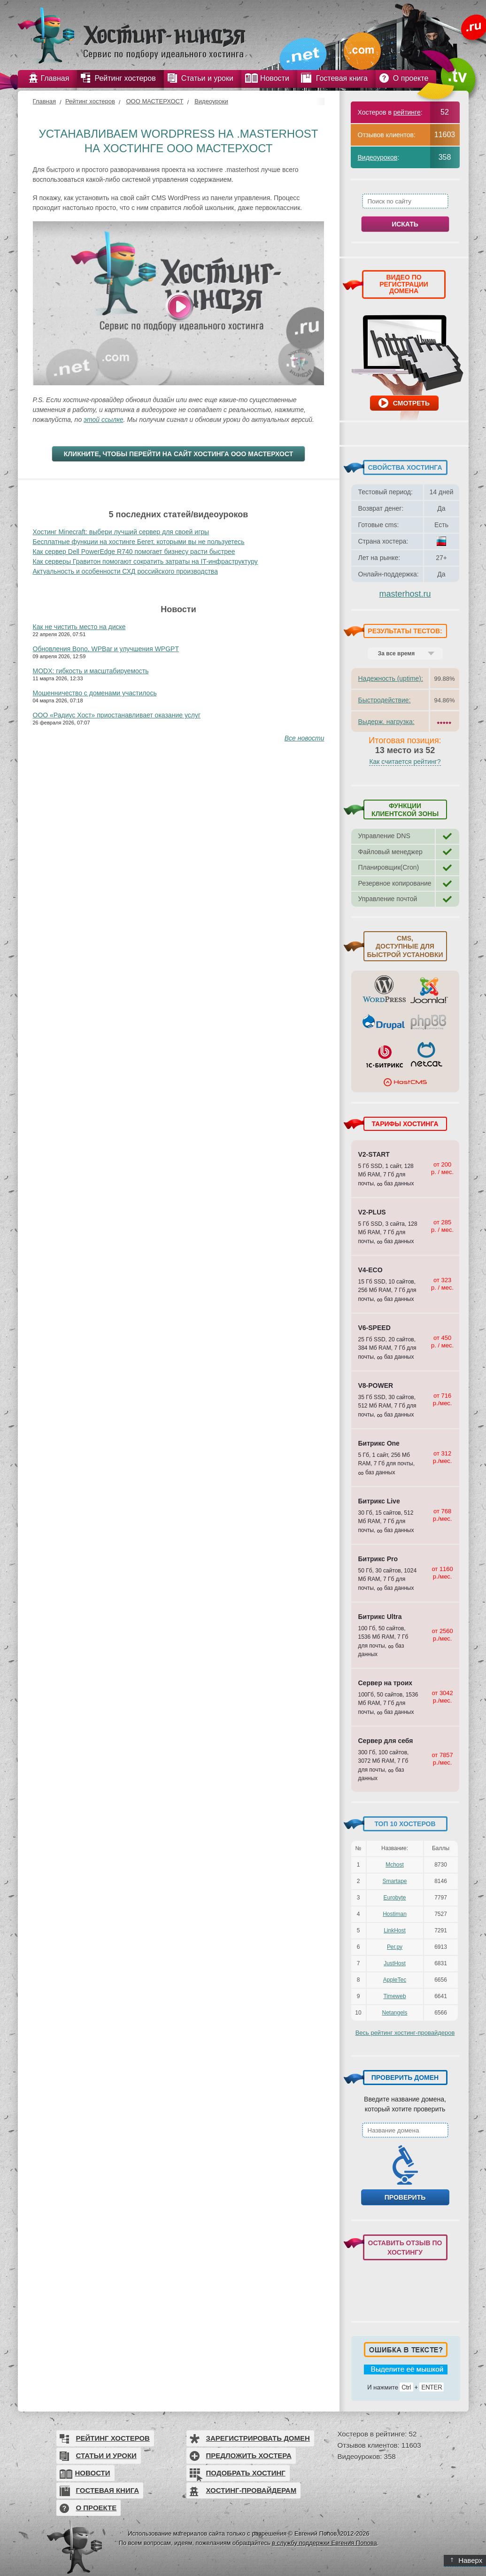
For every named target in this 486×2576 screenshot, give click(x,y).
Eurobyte (394, 1897)
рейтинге (407, 112)
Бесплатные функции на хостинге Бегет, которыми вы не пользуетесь (139, 541)
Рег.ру (394, 1947)
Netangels (394, 2012)
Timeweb (394, 1996)
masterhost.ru (405, 594)
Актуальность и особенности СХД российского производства (125, 571)
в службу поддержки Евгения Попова (324, 2542)
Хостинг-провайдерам (251, 2490)
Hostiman (395, 1914)
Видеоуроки (211, 101)
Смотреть (411, 403)
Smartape (394, 1881)
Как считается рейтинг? (404, 761)
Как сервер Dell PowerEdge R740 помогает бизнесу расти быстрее (134, 551)
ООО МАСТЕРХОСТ (154, 101)
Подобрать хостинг (245, 2473)
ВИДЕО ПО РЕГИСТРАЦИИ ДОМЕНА (403, 284)
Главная (44, 101)
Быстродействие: (384, 700)
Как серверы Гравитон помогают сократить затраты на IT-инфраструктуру (145, 561)
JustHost (395, 1963)
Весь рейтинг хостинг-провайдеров (405, 2032)
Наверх (466, 2560)
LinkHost (395, 1930)
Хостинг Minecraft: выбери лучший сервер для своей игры (121, 532)
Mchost (395, 1864)
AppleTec (394, 1980)
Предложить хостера (249, 2455)
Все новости (304, 738)
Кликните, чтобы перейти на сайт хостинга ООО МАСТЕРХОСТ (178, 454)
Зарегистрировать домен (258, 2438)
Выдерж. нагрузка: (386, 721)
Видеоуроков (378, 157)
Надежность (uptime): (390, 678)
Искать (405, 224)
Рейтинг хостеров (90, 101)
